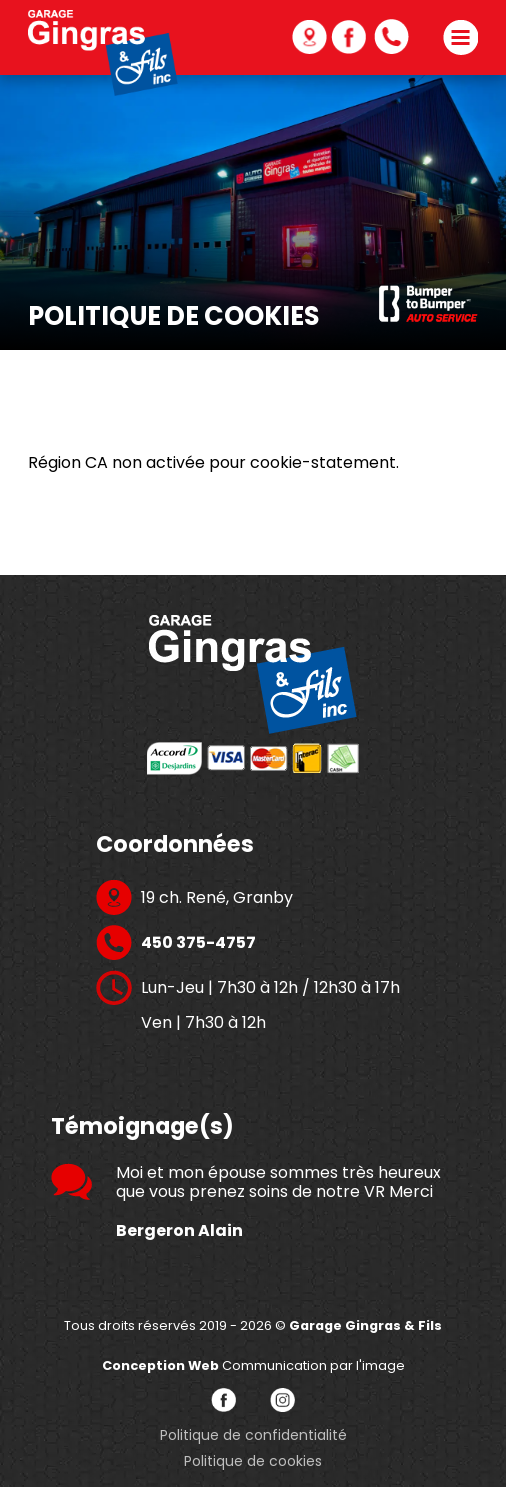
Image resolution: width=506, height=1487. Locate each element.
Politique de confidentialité (253, 1435)
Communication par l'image (253, 1365)
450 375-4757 (421, 37)
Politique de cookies (253, 1461)
